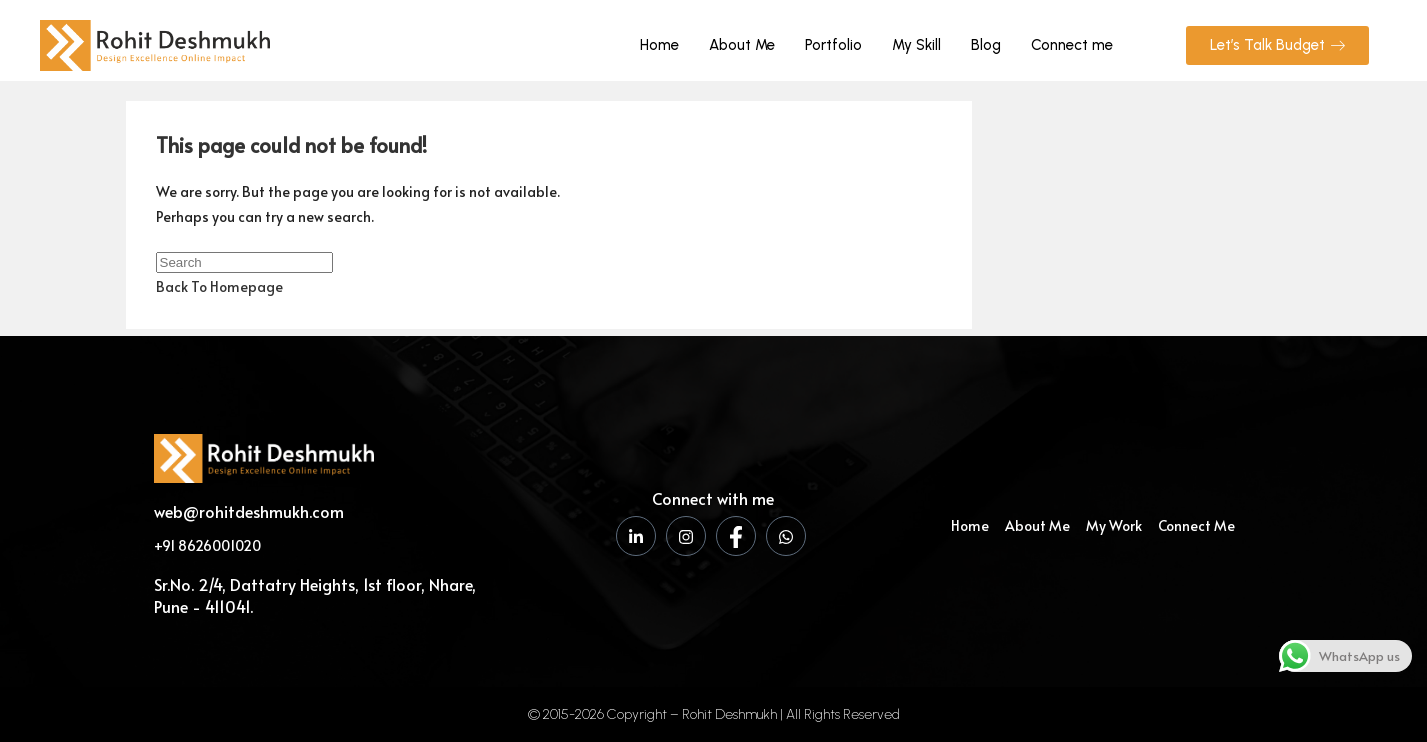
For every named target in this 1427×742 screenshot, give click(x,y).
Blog (986, 45)
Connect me (1072, 45)
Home (659, 45)
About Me (742, 45)
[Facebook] (736, 536)
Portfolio (833, 45)
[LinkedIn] (636, 536)
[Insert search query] (244, 262)
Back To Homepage (219, 286)
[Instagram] (686, 536)
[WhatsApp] (786, 536)
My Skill (916, 45)
